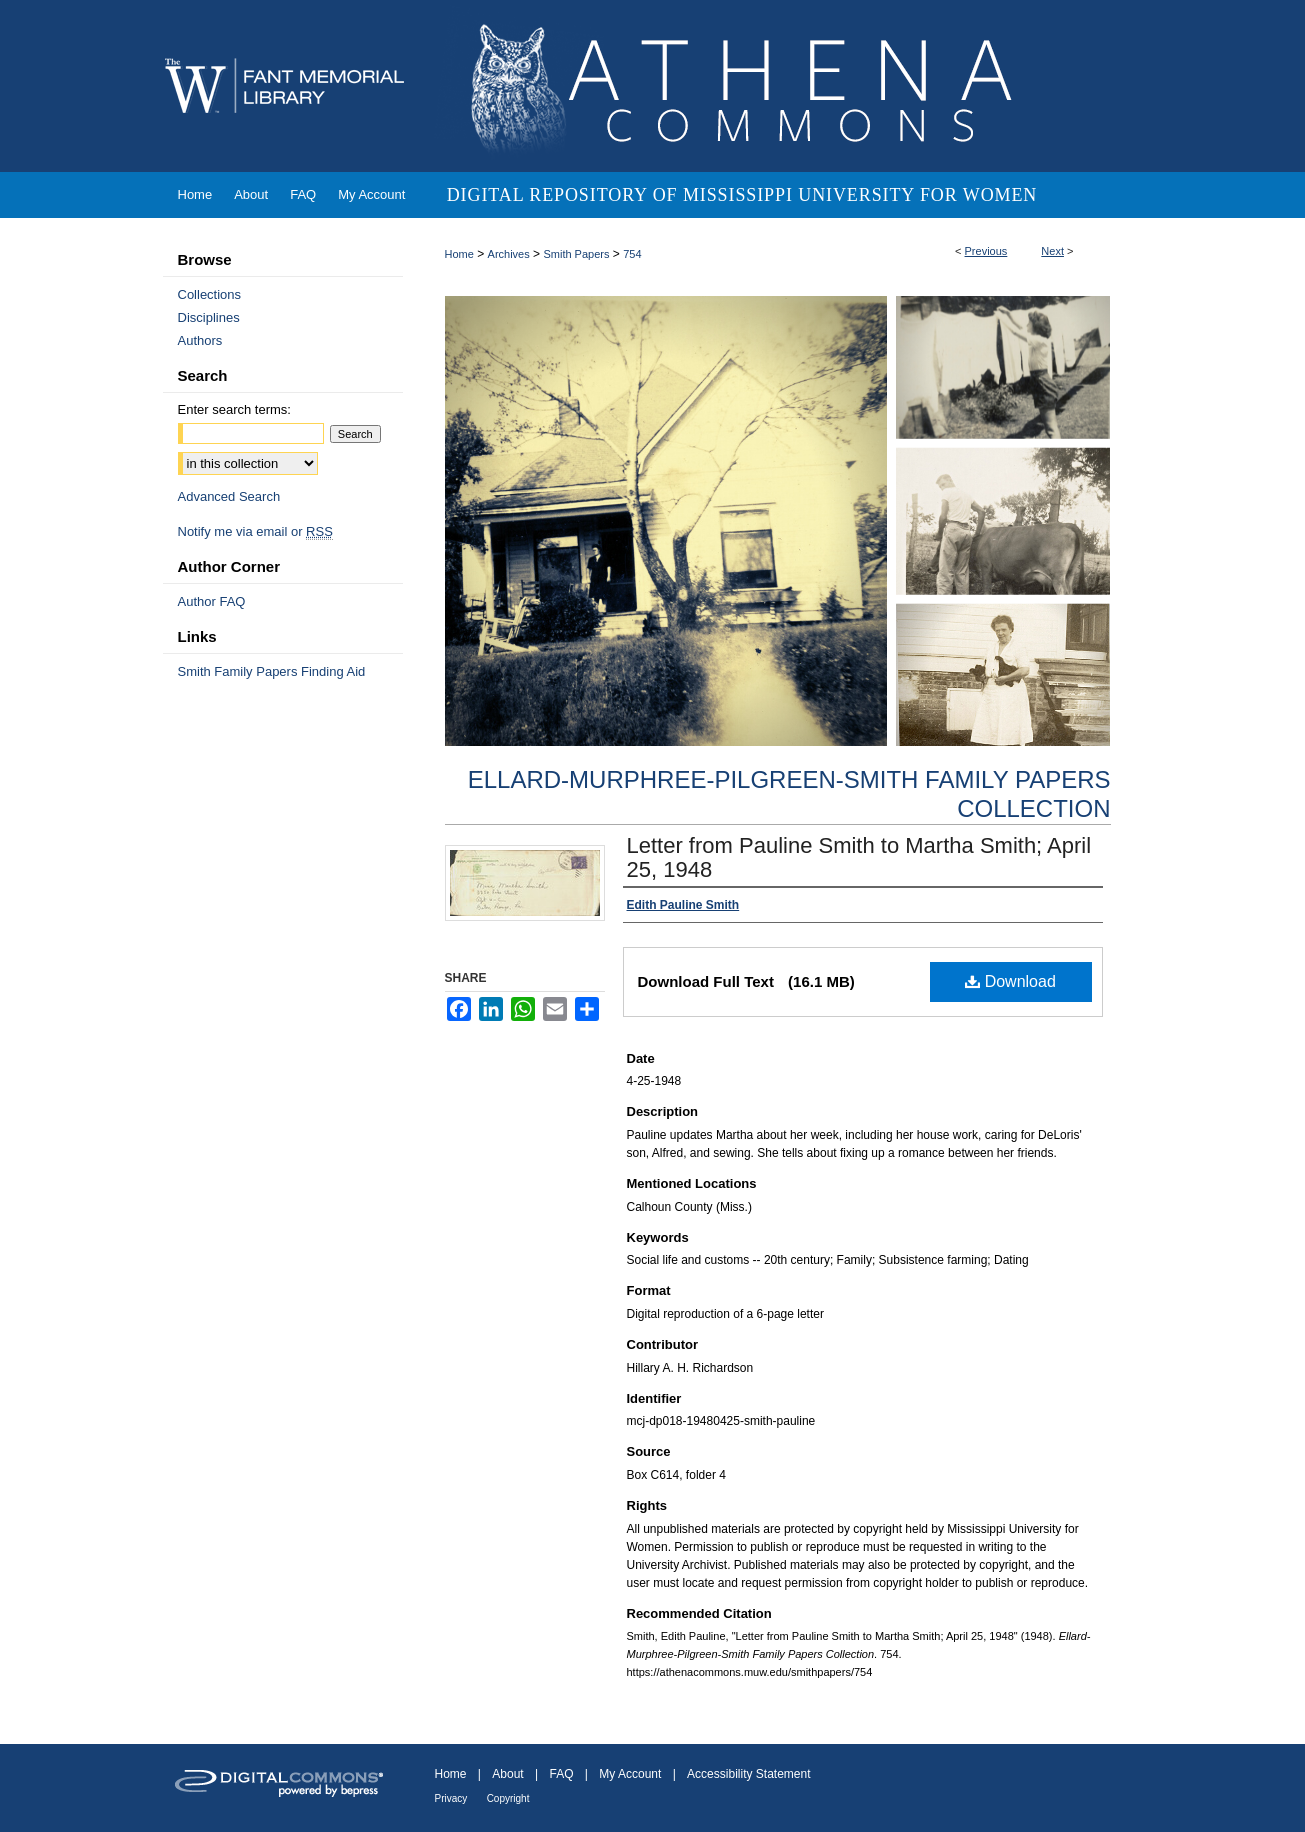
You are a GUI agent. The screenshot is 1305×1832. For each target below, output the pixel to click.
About (507, 1774)
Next (1052, 251)
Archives (509, 254)
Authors (200, 340)
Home (459, 254)
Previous (986, 251)
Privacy (451, 1798)
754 (632, 254)
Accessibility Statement (748, 1774)
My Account (630, 1774)
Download (1010, 981)
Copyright (508, 1798)
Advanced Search (229, 496)
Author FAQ (212, 601)
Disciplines (209, 317)
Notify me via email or (255, 531)
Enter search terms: (234, 409)
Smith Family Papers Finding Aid (272, 671)
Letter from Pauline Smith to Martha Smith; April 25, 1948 (859, 857)
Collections (210, 294)
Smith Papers (576, 254)
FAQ (561, 1774)
